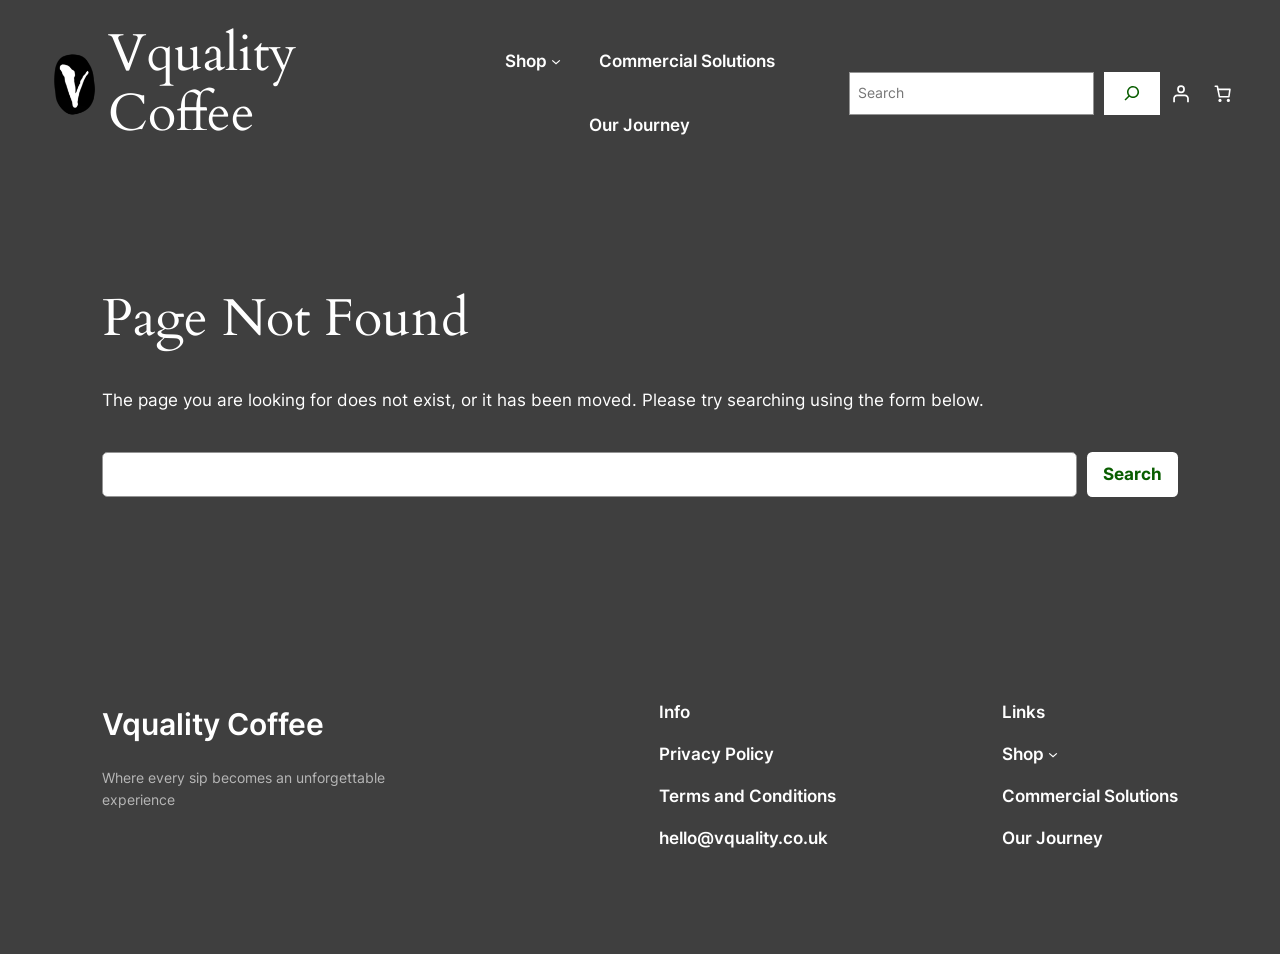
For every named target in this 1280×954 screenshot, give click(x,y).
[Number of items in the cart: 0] (1223, 93)
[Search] (1132, 93)
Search (1132, 474)
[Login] (1181, 93)
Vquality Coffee (213, 724)
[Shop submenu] (556, 61)
